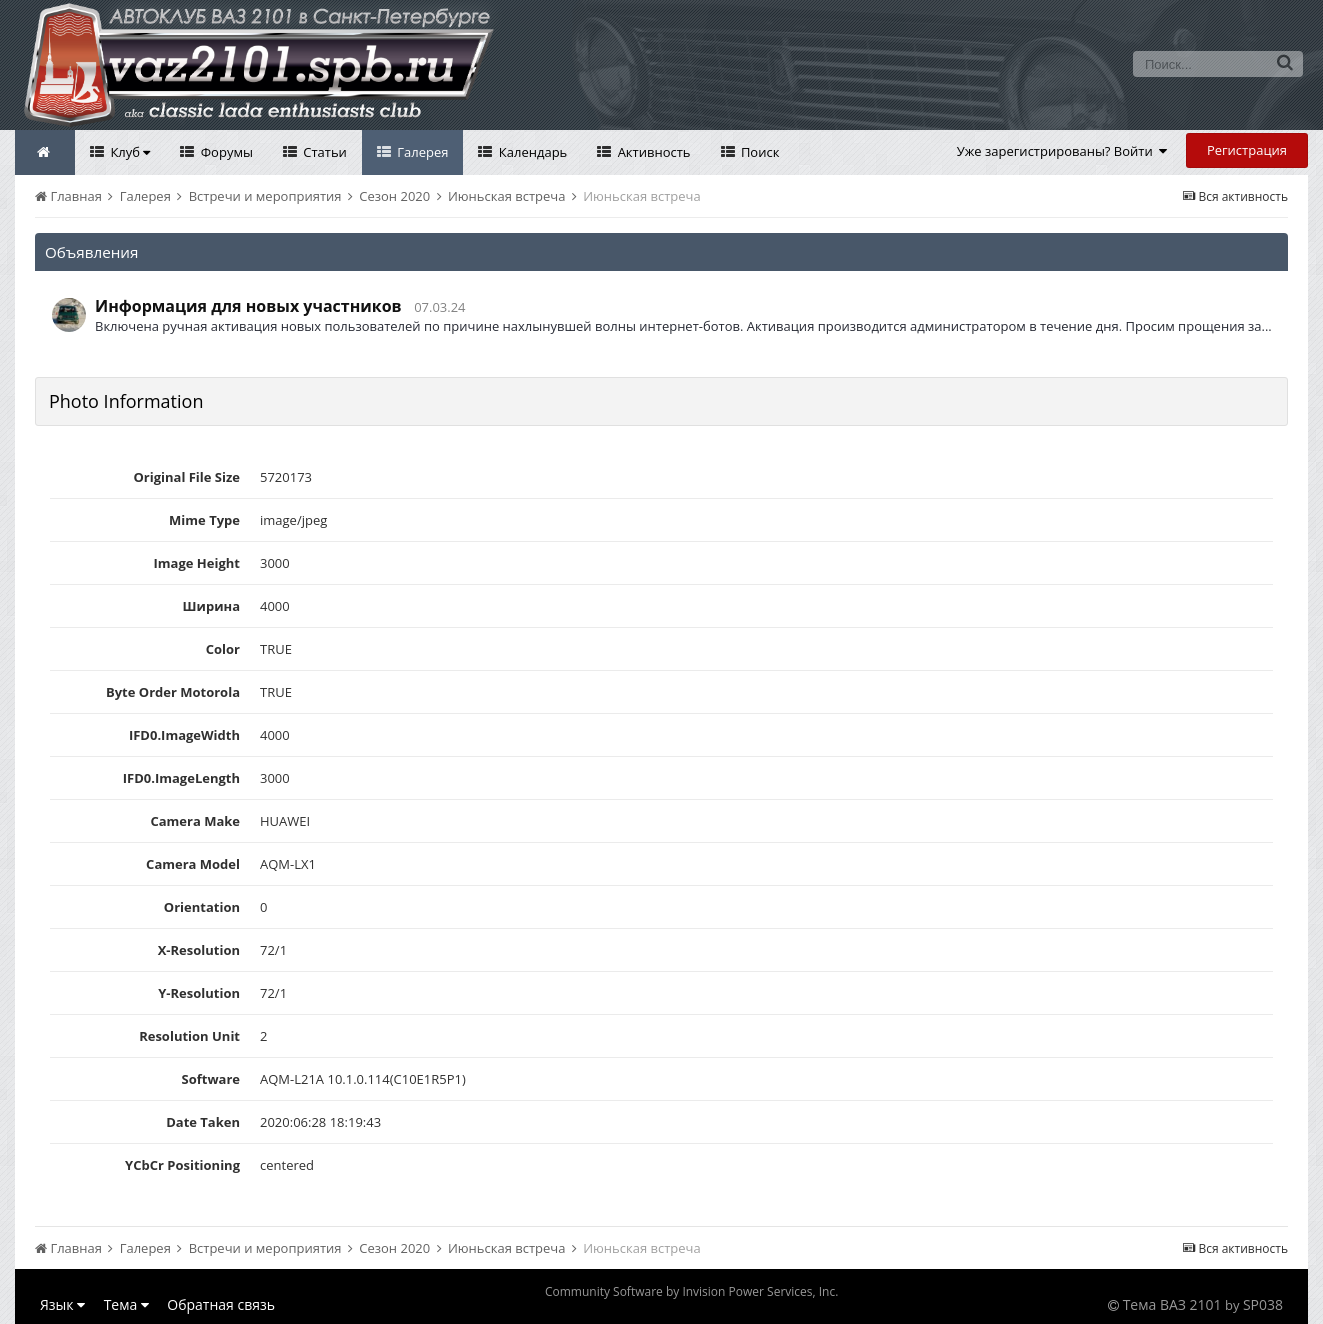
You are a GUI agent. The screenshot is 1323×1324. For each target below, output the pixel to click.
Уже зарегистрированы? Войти (1062, 151)
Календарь (531, 152)
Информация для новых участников (248, 306)
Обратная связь (221, 1304)
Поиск (759, 152)
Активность (652, 152)
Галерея (421, 152)
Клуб (128, 152)
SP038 (1263, 1304)
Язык (62, 1304)
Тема (126, 1304)
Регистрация (1247, 150)
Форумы (225, 152)
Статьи (323, 152)
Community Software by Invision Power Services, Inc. (691, 1291)
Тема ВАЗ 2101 (1172, 1304)
